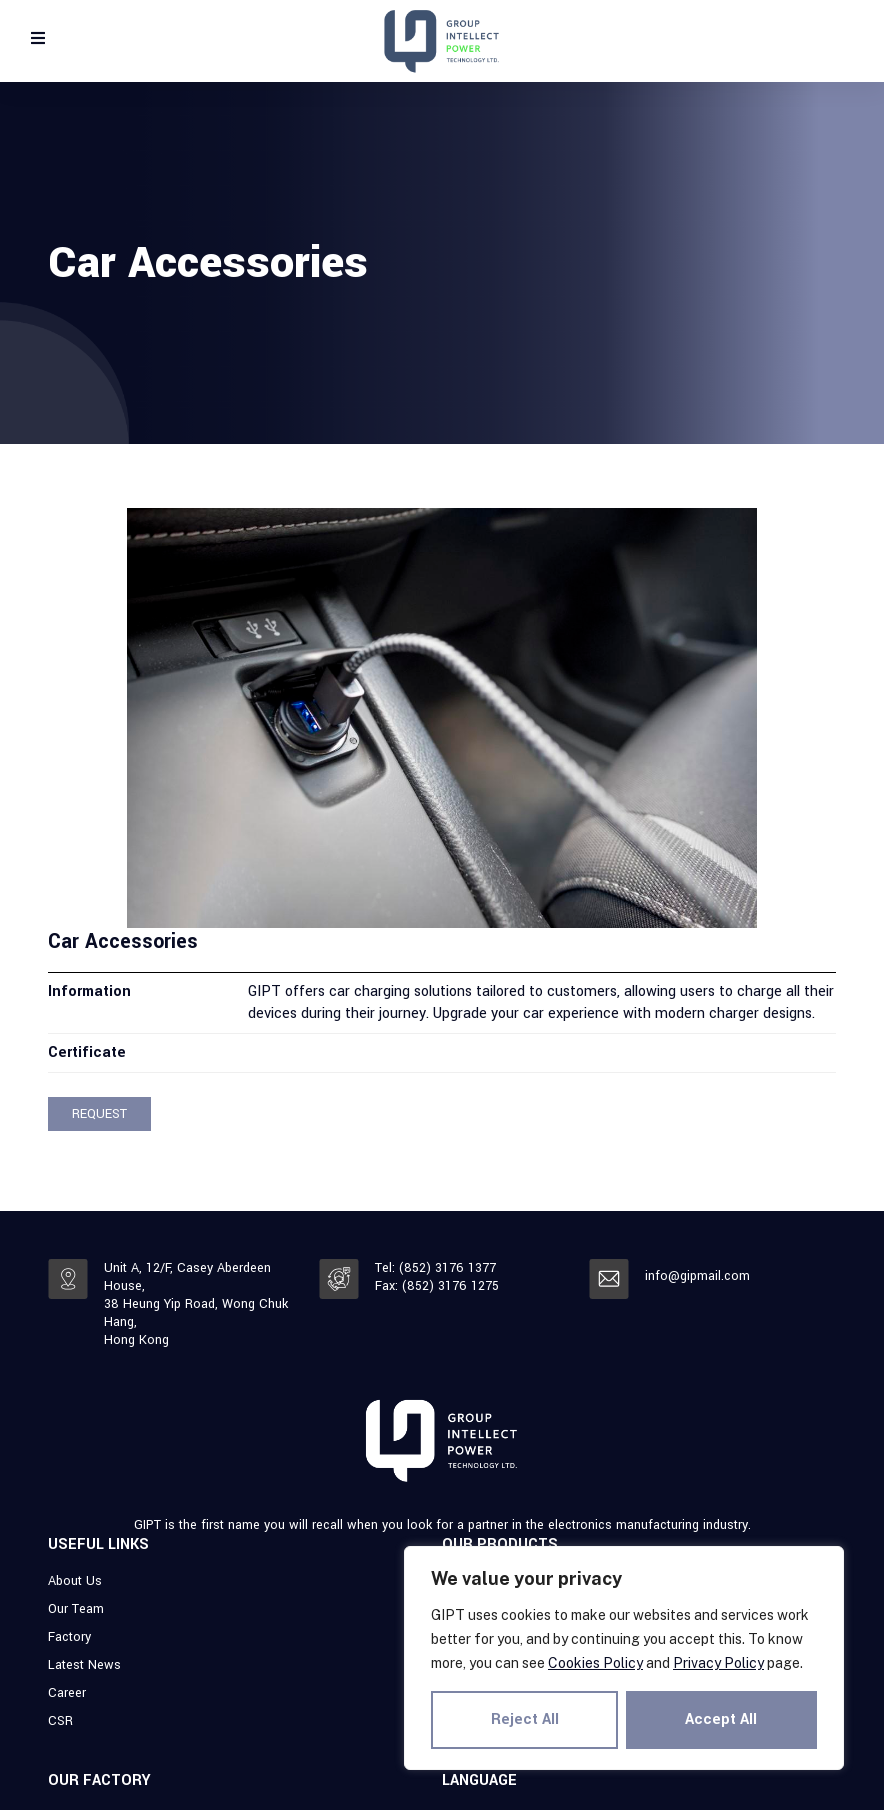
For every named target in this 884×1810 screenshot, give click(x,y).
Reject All (525, 1719)
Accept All (722, 1719)
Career (67, 1693)
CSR (60, 1721)
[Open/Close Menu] (37, 37)
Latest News (84, 1665)
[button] (99, 1114)
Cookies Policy (595, 1663)
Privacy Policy (718, 1663)
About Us (75, 1581)
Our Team (76, 1609)
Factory (69, 1637)
